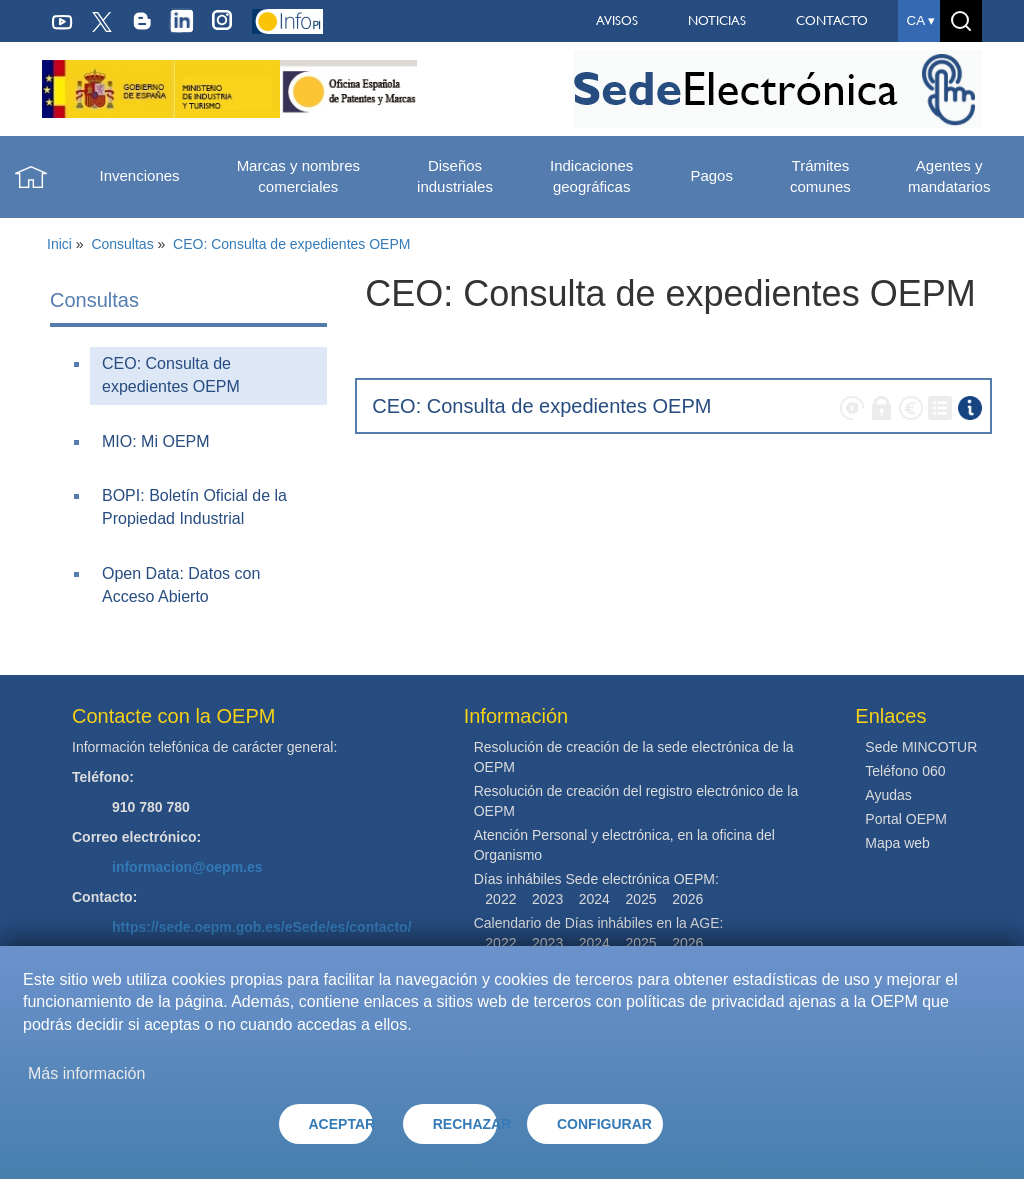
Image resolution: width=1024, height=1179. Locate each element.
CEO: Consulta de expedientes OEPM (291, 244)
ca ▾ (921, 20)
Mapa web (897, 843)
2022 (500, 899)
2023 (547, 899)
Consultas (122, 244)
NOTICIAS (717, 20)
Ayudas (888, 795)
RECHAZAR (465, 1124)
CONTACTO (832, 20)
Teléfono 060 (905, 771)
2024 (594, 899)
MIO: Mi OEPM (156, 441)
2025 (640, 899)
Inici (59, 244)
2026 (687, 899)
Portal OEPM (906, 819)
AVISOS (617, 20)
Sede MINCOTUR (921, 747)
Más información (86, 1073)
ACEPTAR (341, 1124)
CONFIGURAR (604, 1124)
